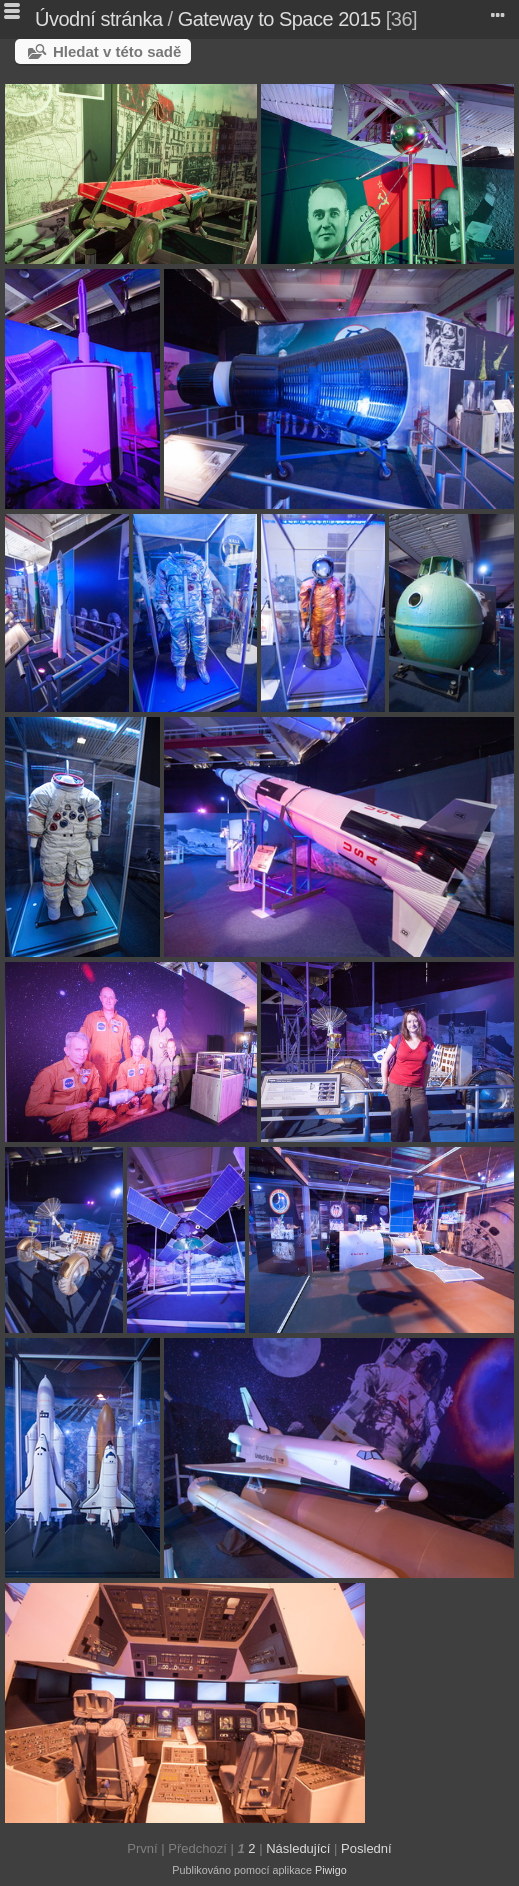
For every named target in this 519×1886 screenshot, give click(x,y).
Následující (298, 1848)
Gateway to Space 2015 (279, 19)
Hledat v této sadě (117, 51)
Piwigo (331, 1870)
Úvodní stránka (99, 19)
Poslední (366, 1848)
